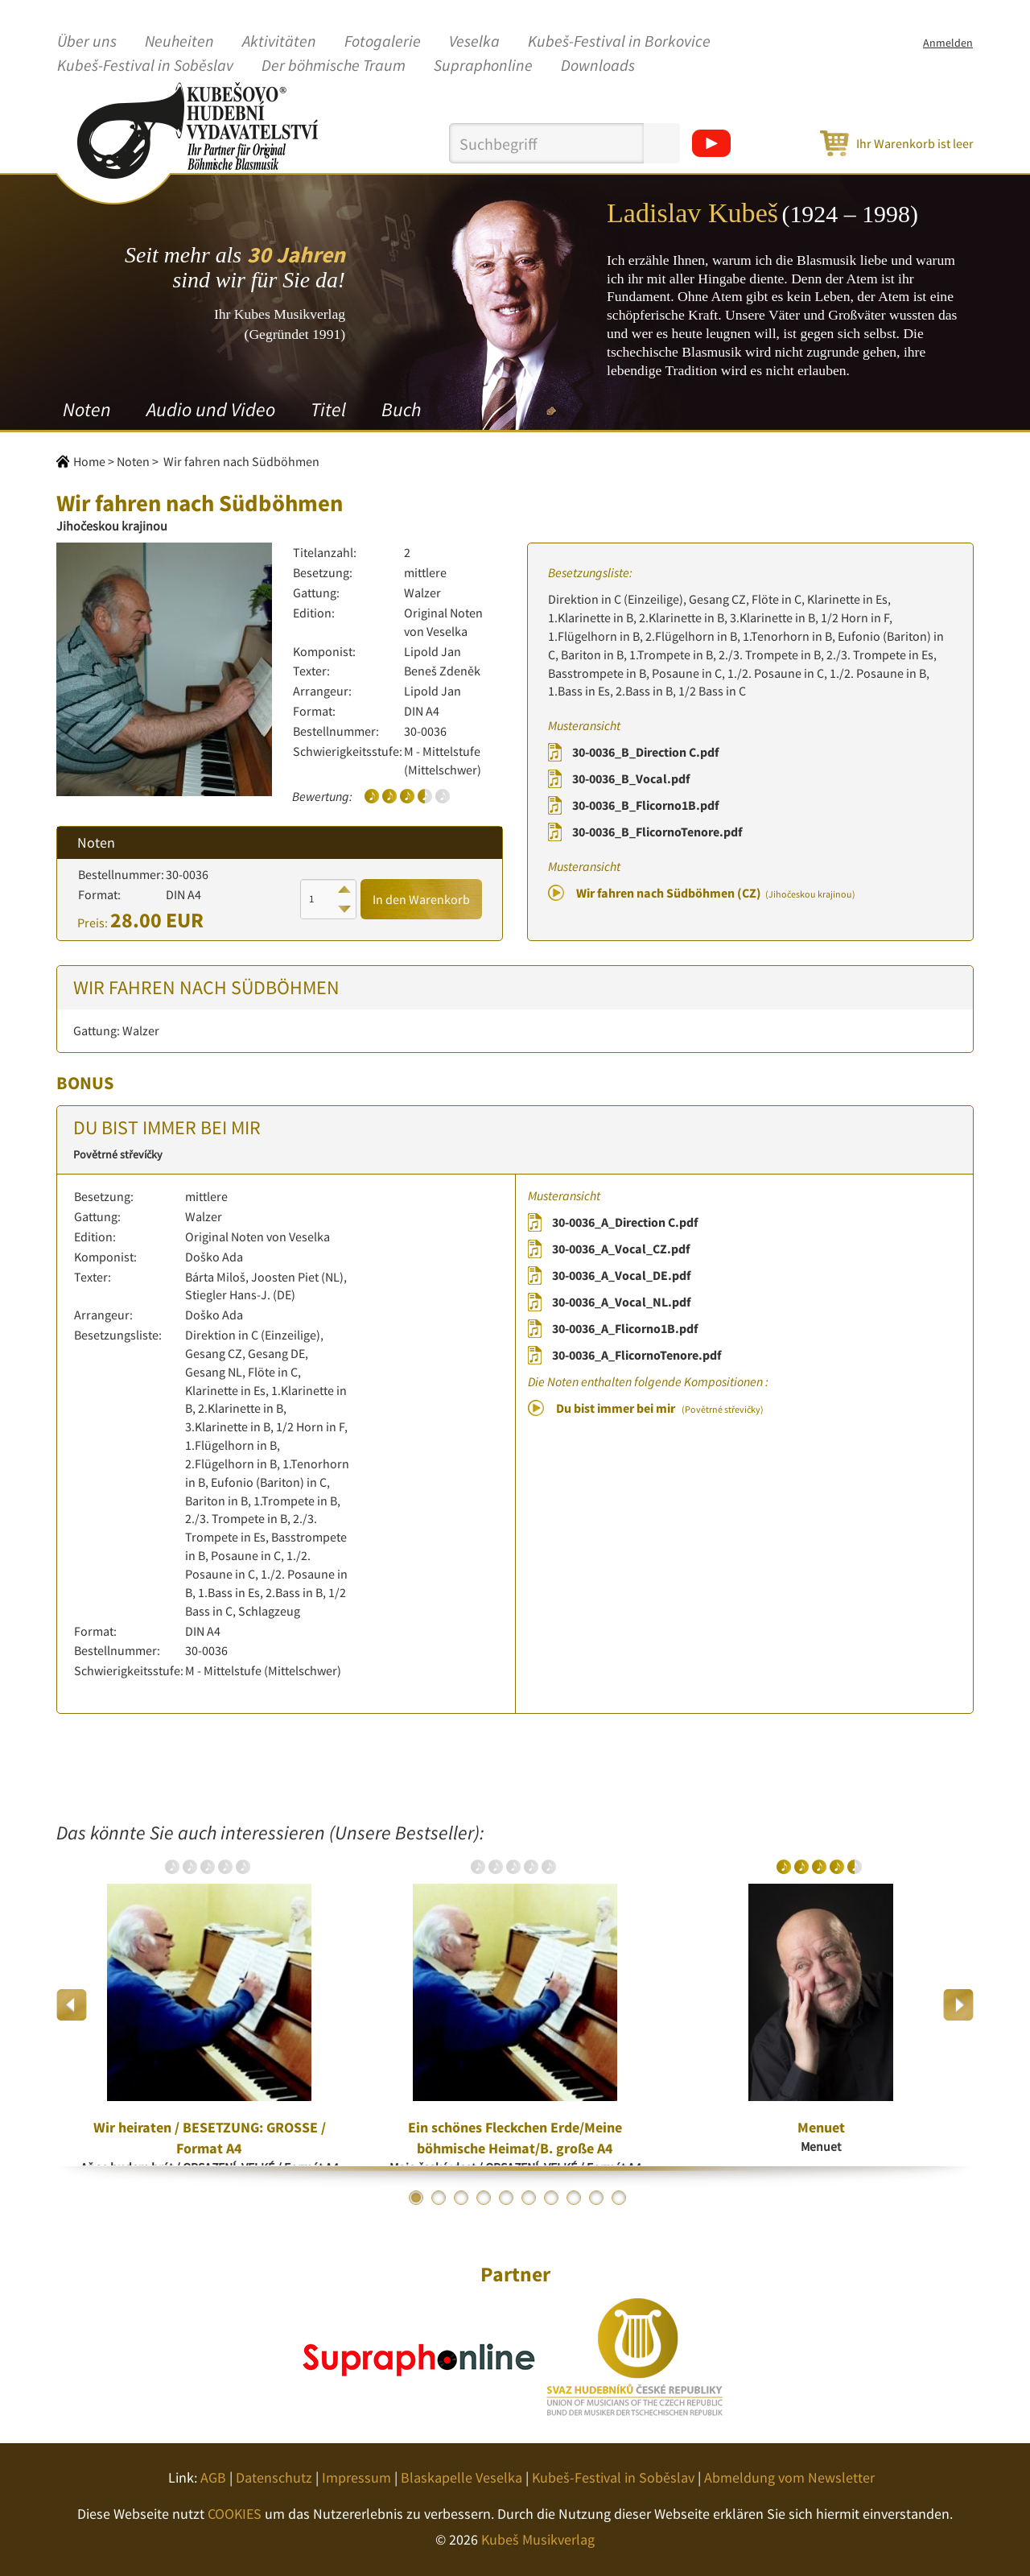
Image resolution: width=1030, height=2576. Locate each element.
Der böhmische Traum (334, 66)
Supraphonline (483, 66)
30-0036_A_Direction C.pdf (625, 1222)
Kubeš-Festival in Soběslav (145, 66)
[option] (209, 2004)
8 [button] (574, 2197)
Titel (328, 409)
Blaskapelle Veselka (461, 2477)
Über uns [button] (87, 42)
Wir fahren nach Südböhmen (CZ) (715, 893)
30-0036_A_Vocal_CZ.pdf (621, 1249)
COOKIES (235, 2513)
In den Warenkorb (421, 899)
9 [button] (596, 2197)
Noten (87, 409)
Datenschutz (274, 2477)
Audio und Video (210, 409)
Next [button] (958, 2005)
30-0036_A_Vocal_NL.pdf (621, 1302)
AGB (213, 2477)
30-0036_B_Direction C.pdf (645, 752)
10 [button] (619, 2197)
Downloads (598, 66)
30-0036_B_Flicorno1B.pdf (645, 805)
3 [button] (461, 2197)
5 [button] (506, 2197)
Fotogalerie (382, 42)
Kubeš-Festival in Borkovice (619, 42)
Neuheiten (179, 42)
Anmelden (948, 42)
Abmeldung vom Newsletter (789, 2477)
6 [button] (529, 2197)
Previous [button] (72, 2005)
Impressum (356, 2477)
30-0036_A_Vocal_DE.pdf (621, 1275)
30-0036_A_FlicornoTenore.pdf (636, 1355)
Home (89, 461)
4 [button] (483, 2197)
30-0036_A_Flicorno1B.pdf (625, 1328)
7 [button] (551, 2197)
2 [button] (438, 2197)
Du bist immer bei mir (660, 1408)
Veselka (474, 42)
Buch (401, 409)
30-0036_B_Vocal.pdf (631, 778)
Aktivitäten (279, 42)
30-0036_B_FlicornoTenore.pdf (657, 832)
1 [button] (416, 2197)
